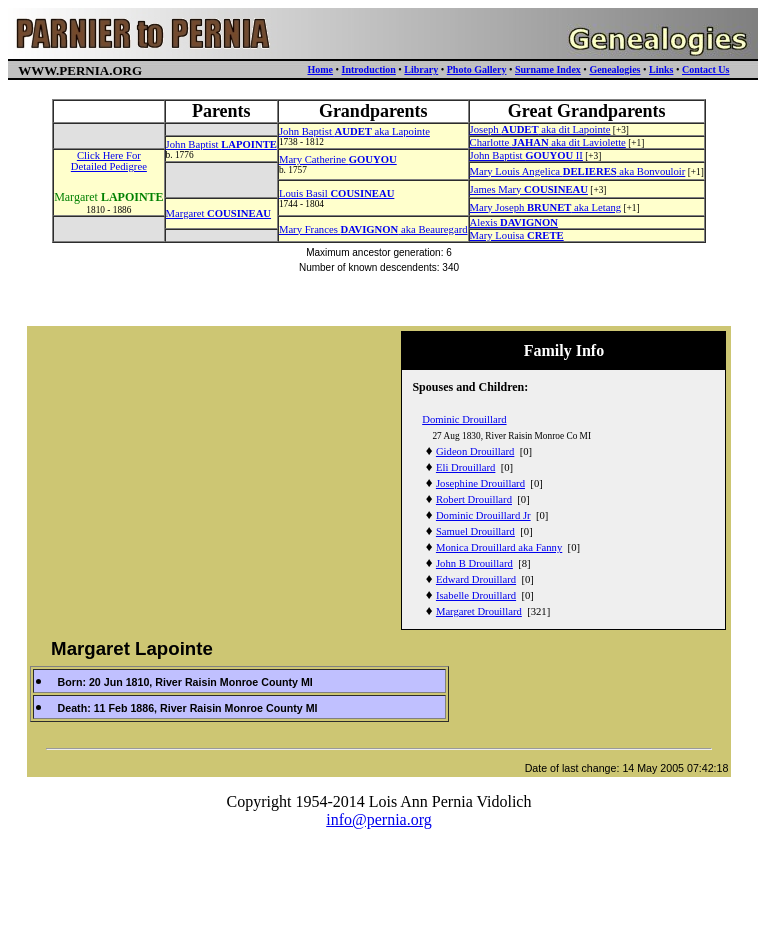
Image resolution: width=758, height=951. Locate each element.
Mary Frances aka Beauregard (373, 229)
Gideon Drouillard (475, 451)
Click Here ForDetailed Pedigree (109, 161)
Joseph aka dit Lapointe (540, 129)
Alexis (514, 222)
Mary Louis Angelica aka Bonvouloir (578, 171)
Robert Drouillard (474, 499)
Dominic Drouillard (464, 419)
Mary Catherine (338, 159)
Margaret (218, 213)
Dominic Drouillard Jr (483, 515)
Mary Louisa (517, 235)
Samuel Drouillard (475, 531)
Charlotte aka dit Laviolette (548, 142)
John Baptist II (526, 155)
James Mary (529, 189)
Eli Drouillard (465, 467)
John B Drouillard (474, 563)
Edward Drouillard (476, 579)
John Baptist (221, 144)
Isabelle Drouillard (476, 595)
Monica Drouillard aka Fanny (499, 547)
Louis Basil (336, 193)
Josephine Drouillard (480, 483)
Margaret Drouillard (479, 611)
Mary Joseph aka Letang (546, 207)
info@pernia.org (379, 819)
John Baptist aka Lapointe (354, 131)
